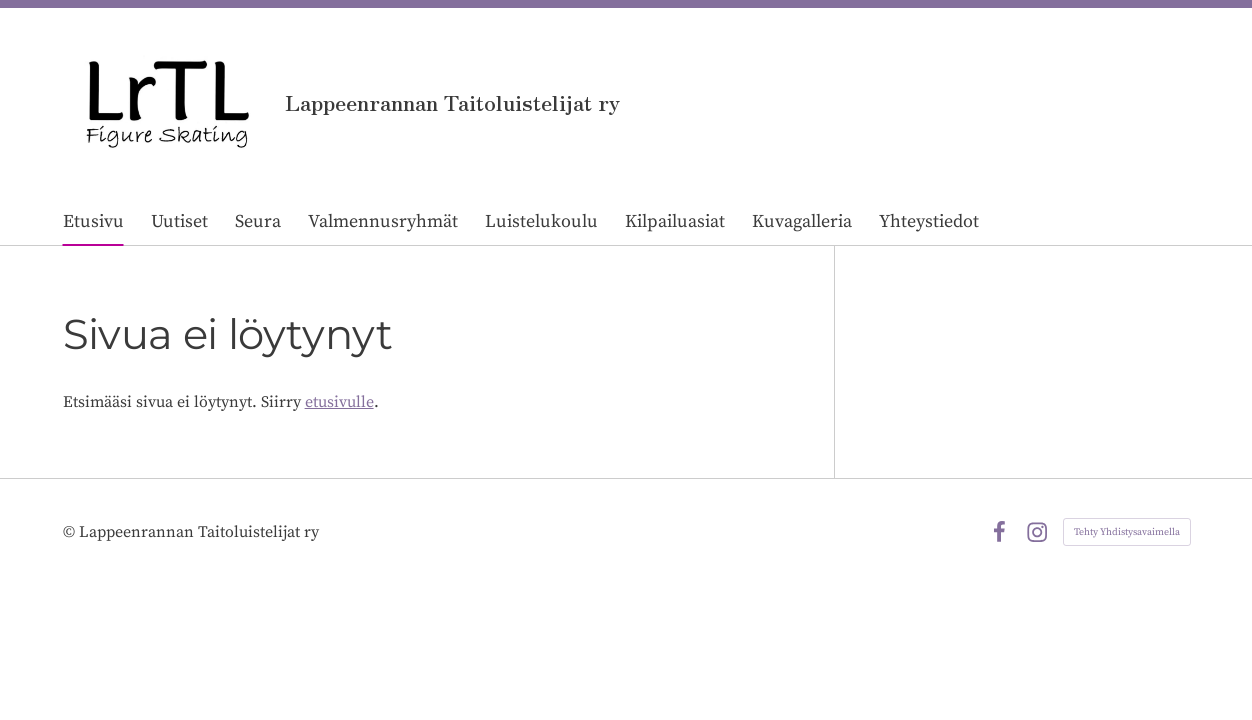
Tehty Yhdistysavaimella (1127, 532)
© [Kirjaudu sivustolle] (71, 532)
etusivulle (339, 402)
